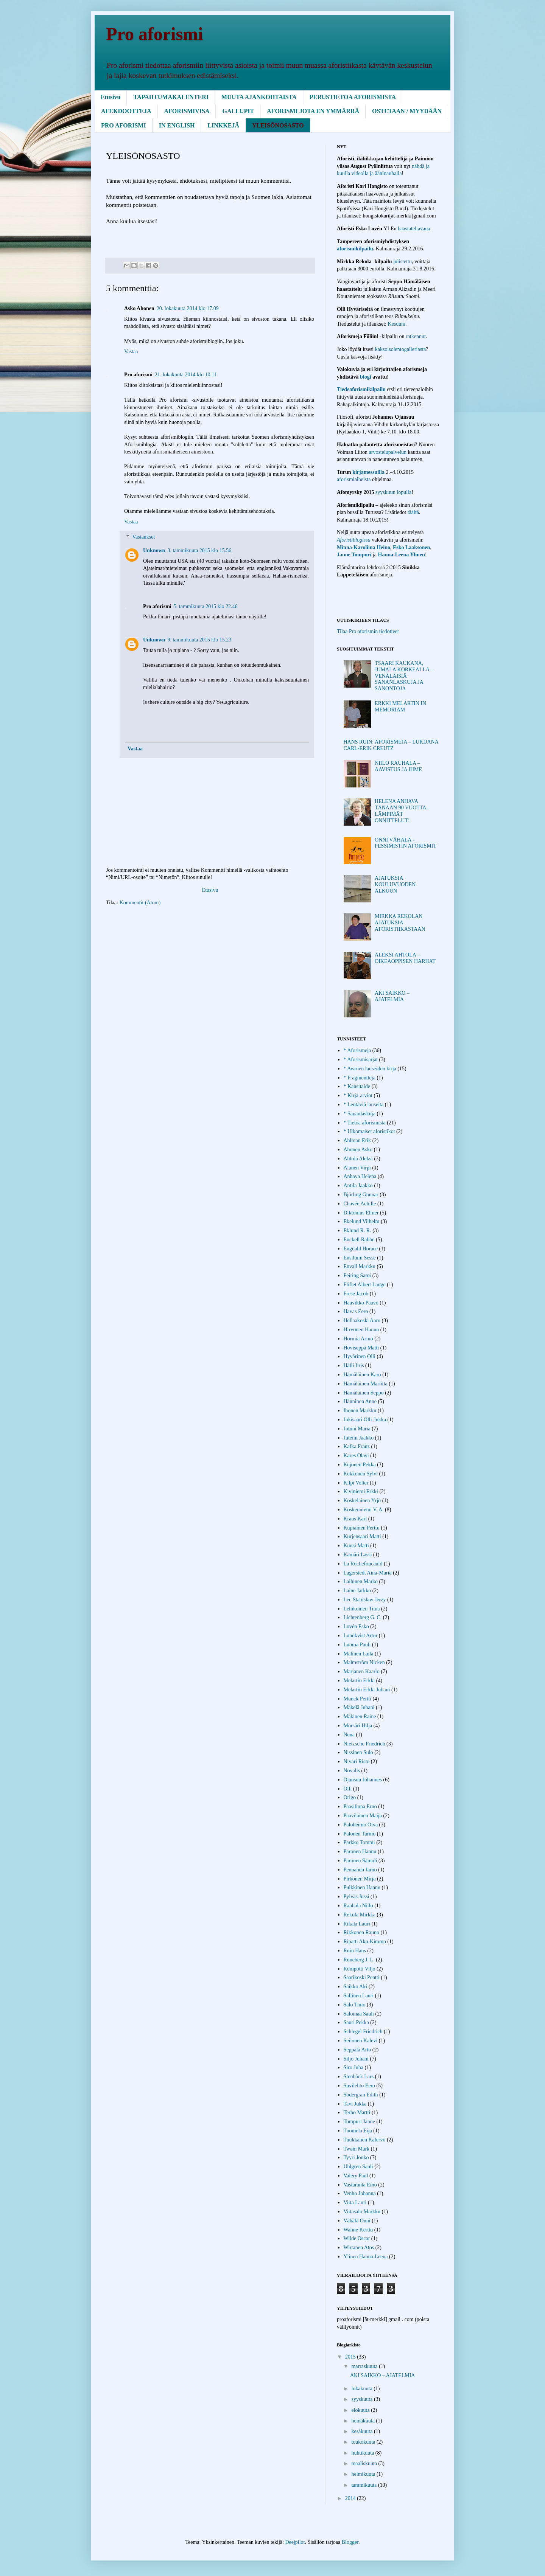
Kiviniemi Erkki (361, 1491)
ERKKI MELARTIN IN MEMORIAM (400, 706)
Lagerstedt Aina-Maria (368, 1573)
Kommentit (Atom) (140, 902)
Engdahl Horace (361, 1249)
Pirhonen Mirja (360, 1879)
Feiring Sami (357, 1275)
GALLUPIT (238, 111)
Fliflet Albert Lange (365, 1284)
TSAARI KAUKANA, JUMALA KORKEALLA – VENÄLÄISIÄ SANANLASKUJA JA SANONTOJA (404, 675)
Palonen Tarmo (360, 1834)
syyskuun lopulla (393, 492)
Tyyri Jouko (356, 2157)
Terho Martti (357, 2112)
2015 (351, 2357)
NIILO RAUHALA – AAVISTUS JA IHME (398, 766)
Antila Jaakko (358, 1185)
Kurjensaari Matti (362, 1536)
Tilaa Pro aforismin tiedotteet (368, 631)
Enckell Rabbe (359, 1239)
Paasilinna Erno (360, 1806)
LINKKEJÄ (223, 125)
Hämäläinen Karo (362, 1374)
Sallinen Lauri (359, 1995)
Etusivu (110, 97)
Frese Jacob (356, 1294)
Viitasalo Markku (362, 2211)
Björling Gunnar (361, 1194)
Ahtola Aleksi (358, 1158)
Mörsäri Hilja (358, 1725)
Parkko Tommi (359, 1842)
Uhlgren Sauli (358, 2166)
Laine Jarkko (357, 1590)
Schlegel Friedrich (363, 2031)
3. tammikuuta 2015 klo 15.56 (199, 550)
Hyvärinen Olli (359, 1356)
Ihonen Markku (360, 1410)
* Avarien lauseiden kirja (370, 1068)
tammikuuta (364, 2485)
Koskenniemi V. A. (364, 1509)
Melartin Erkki (359, 1680)
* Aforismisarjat (361, 1059)
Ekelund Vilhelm (362, 1221)
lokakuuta (362, 2388)
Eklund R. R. (357, 1230)
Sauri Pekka (356, 2022)
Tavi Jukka (355, 2104)
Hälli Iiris (354, 1365)
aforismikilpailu (355, 249)
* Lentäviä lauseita (364, 1104)
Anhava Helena (360, 1176)
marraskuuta (365, 2366)
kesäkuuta (362, 2431)
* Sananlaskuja (359, 1113)
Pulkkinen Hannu (362, 1887)
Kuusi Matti (356, 1545)
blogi (366, 377)
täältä (413, 512)
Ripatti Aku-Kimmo (365, 1941)
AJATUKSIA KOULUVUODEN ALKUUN (395, 884)
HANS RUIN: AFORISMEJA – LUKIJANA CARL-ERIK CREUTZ (391, 745)
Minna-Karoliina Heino (363, 547)
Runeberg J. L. (359, 1960)
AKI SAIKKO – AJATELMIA (392, 996)
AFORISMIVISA (186, 111)
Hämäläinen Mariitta (366, 1384)
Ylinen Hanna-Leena (366, 2256)
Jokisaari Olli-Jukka (365, 1419)
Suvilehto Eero (359, 2085)
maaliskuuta (364, 2463)
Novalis (352, 1770)
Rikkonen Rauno (362, 1932)
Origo (350, 1797)
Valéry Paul (356, 2175)
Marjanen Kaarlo (362, 1671)
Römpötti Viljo (359, 1969)
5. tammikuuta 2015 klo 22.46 (206, 606)
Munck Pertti (358, 1699)
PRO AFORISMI (123, 125)
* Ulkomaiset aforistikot (369, 1131)
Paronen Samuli (360, 1860)
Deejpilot (295, 2542)
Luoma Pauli (357, 1644)
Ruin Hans (355, 1950)
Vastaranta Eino (360, 2185)
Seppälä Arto (357, 2050)
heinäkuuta (363, 2421)
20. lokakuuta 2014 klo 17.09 (188, 308)
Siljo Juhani (356, 2059)
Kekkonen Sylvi (361, 1474)
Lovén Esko (356, 1626)
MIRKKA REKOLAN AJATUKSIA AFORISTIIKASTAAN (400, 922)
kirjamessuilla (368, 472)
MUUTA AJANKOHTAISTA (259, 97)
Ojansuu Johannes (363, 1780)
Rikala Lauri (357, 1924)
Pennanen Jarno (360, 1870)
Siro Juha (354, 2067)
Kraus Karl (355, 1519)
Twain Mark (357, 2149)
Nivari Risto (357, 1761)
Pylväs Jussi (356, 1896)
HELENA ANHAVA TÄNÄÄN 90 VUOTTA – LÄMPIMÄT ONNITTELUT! (402, 810)
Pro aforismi (154, 34)
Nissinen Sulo (358, 1752)
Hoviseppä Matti (361, 1348)
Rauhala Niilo (358, 1905)
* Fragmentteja (359, 1078)
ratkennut (416, 336)
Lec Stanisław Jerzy (365, 1599)
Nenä (349, 1735)
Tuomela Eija (358, 2130)
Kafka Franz (357, 1446)
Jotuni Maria (357, 1429)
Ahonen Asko (358, 1149)
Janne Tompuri (354, 554)
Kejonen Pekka (360, 1464)
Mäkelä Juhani (359, 1707)
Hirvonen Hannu (361, 1329)
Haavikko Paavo (361, 1303)
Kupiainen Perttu (362, 1528)
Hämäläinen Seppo (364, 1393)
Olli (348, 1789)
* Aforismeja (357, 1050)
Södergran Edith (361, 2095)
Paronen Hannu (360, 1851)
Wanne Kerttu (358, 2230)
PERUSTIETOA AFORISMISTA (353, 97)
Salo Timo (355, 2005)
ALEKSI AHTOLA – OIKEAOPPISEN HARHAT (405, 958)
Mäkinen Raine (360, 1716)
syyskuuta (362, 2399)
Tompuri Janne (359, 2121)
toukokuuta (364, 2442)
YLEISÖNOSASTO (278, 125)
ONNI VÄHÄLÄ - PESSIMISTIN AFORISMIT (405, 843)
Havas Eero (356, 1311)
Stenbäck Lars (359, 2076)
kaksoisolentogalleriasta (400, 349)
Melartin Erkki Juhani (367, 1689)
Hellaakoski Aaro (362, 1320)
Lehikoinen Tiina (362, 1609)
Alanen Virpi (357, 1168)
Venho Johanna (360, 2193)
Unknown (154, 550)
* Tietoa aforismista (365, 1123)
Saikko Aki (355, 1986)
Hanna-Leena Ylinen (401, 554)
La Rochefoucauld (363, 1564)
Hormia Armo (358, 1339)
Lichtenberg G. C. (363, 1617)
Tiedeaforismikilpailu (361, 389)
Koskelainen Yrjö (362, 1500)
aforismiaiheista (354, 479)
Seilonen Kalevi (361, 2040)
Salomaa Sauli (359, 2014)
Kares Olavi (356, 1455)
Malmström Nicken (364, 1662)
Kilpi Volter (356, 1483)
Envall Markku (359, 1266)
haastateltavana (414, 228)
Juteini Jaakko (359, 1438)
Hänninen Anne (360, 1401)
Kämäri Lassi (358, 1554)
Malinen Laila (359, 1654)
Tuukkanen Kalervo (365, 2140)
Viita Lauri (355, 2202)
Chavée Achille (360, 1203)
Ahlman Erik (357, 1140)
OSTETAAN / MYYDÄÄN (407, 111)
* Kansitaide (357, 1086)
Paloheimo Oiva (361, 1825)
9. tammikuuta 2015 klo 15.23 (199, 640)
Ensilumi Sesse (360, 1258)
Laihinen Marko (361, 1581)
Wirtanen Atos (359, 2247)
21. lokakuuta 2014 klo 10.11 (186, 374)
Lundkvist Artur (361, 1635)
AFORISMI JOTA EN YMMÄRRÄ (313, 111)
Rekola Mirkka (359, 1915)
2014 (351, 2498)
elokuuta (361, 2410)
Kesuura (396, 324)
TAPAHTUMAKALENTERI (171, 97)
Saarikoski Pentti (362, 1977)
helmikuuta (364, 2474)
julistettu (402, 261)
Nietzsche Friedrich (364, 1744)
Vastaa (131, 351)
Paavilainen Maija (363, 1815)
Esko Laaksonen (411, 547)
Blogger (350, 2542)
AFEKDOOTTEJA (126, 111)
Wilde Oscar (357, 2238)
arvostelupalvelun (388, 452)
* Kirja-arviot (358, 1095)
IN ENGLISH (177, 125)
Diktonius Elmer (361, 1213)
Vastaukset (143, 537)
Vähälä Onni (357, 2221)
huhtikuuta (363, 2453)
